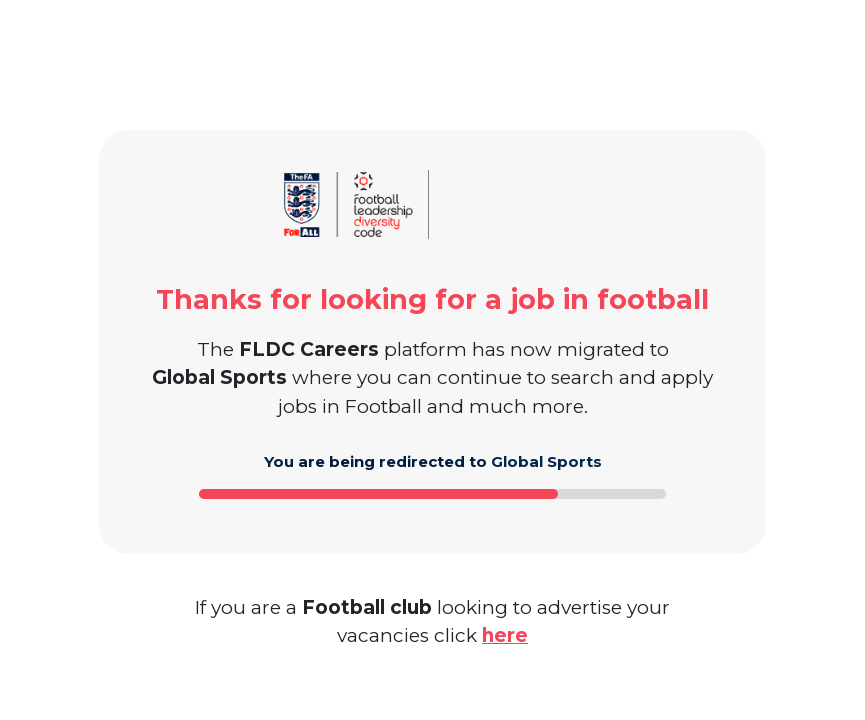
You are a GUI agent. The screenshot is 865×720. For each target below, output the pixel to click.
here (505, 635)
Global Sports (546, 461)
